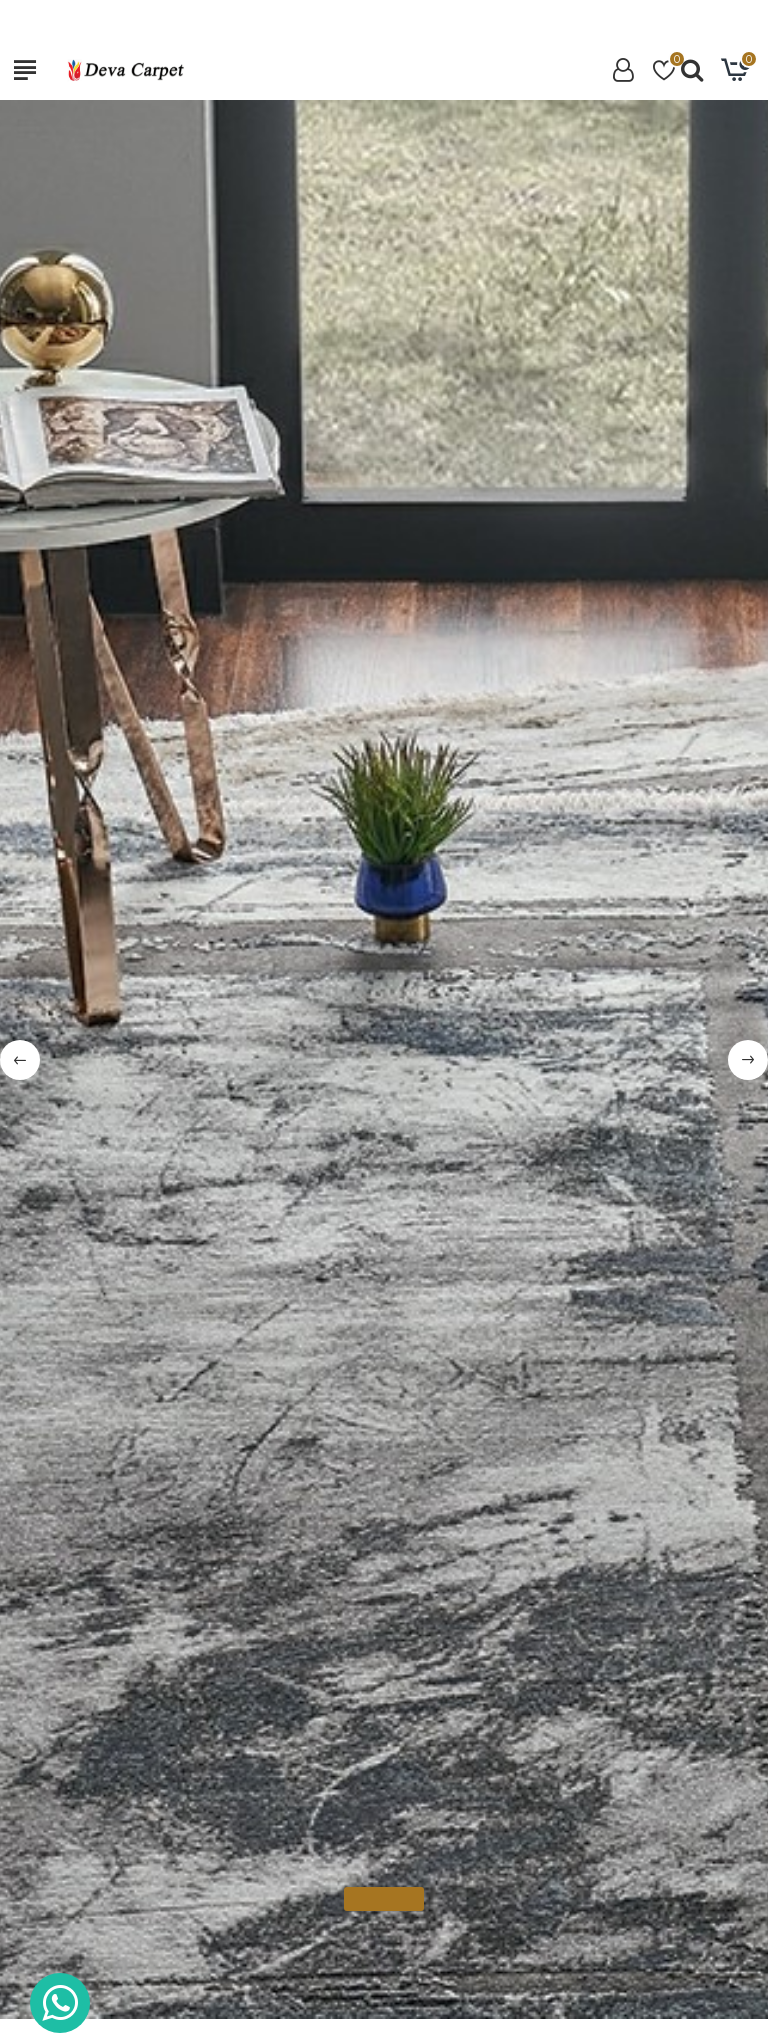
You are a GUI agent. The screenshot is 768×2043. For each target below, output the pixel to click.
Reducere (344, 1212)
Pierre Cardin (132, 1606)
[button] (668, 1220)
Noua (445, 1212)
